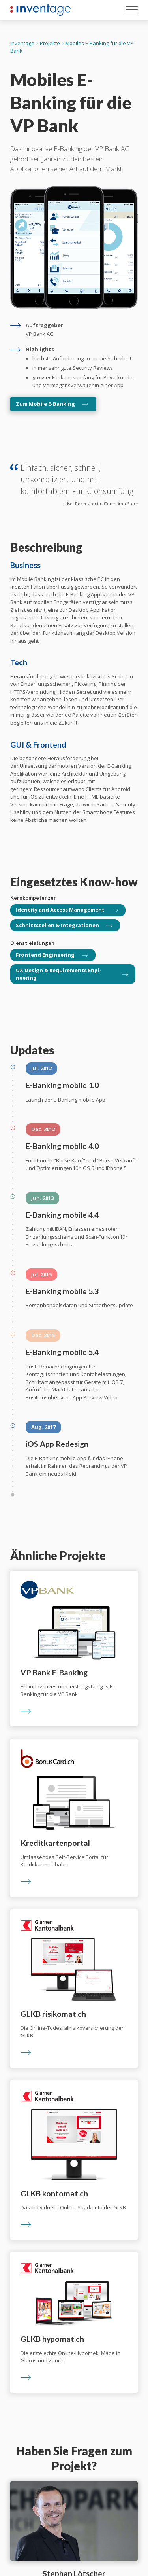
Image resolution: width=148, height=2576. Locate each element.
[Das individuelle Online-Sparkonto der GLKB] (74, 2159)
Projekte (50, 43)
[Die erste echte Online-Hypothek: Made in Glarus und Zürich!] (74, 2322)
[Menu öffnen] (132, 11)
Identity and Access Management (60, 909)
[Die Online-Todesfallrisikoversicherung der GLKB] (74, 1988)
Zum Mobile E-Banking (45, 403)
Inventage (22, 43)
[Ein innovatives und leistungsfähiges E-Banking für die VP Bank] (74, 1648)
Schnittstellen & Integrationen (57, 925)
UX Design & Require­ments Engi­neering (58, 974)
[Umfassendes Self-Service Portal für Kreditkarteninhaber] (74, 1818)
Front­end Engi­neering (45, 954)
